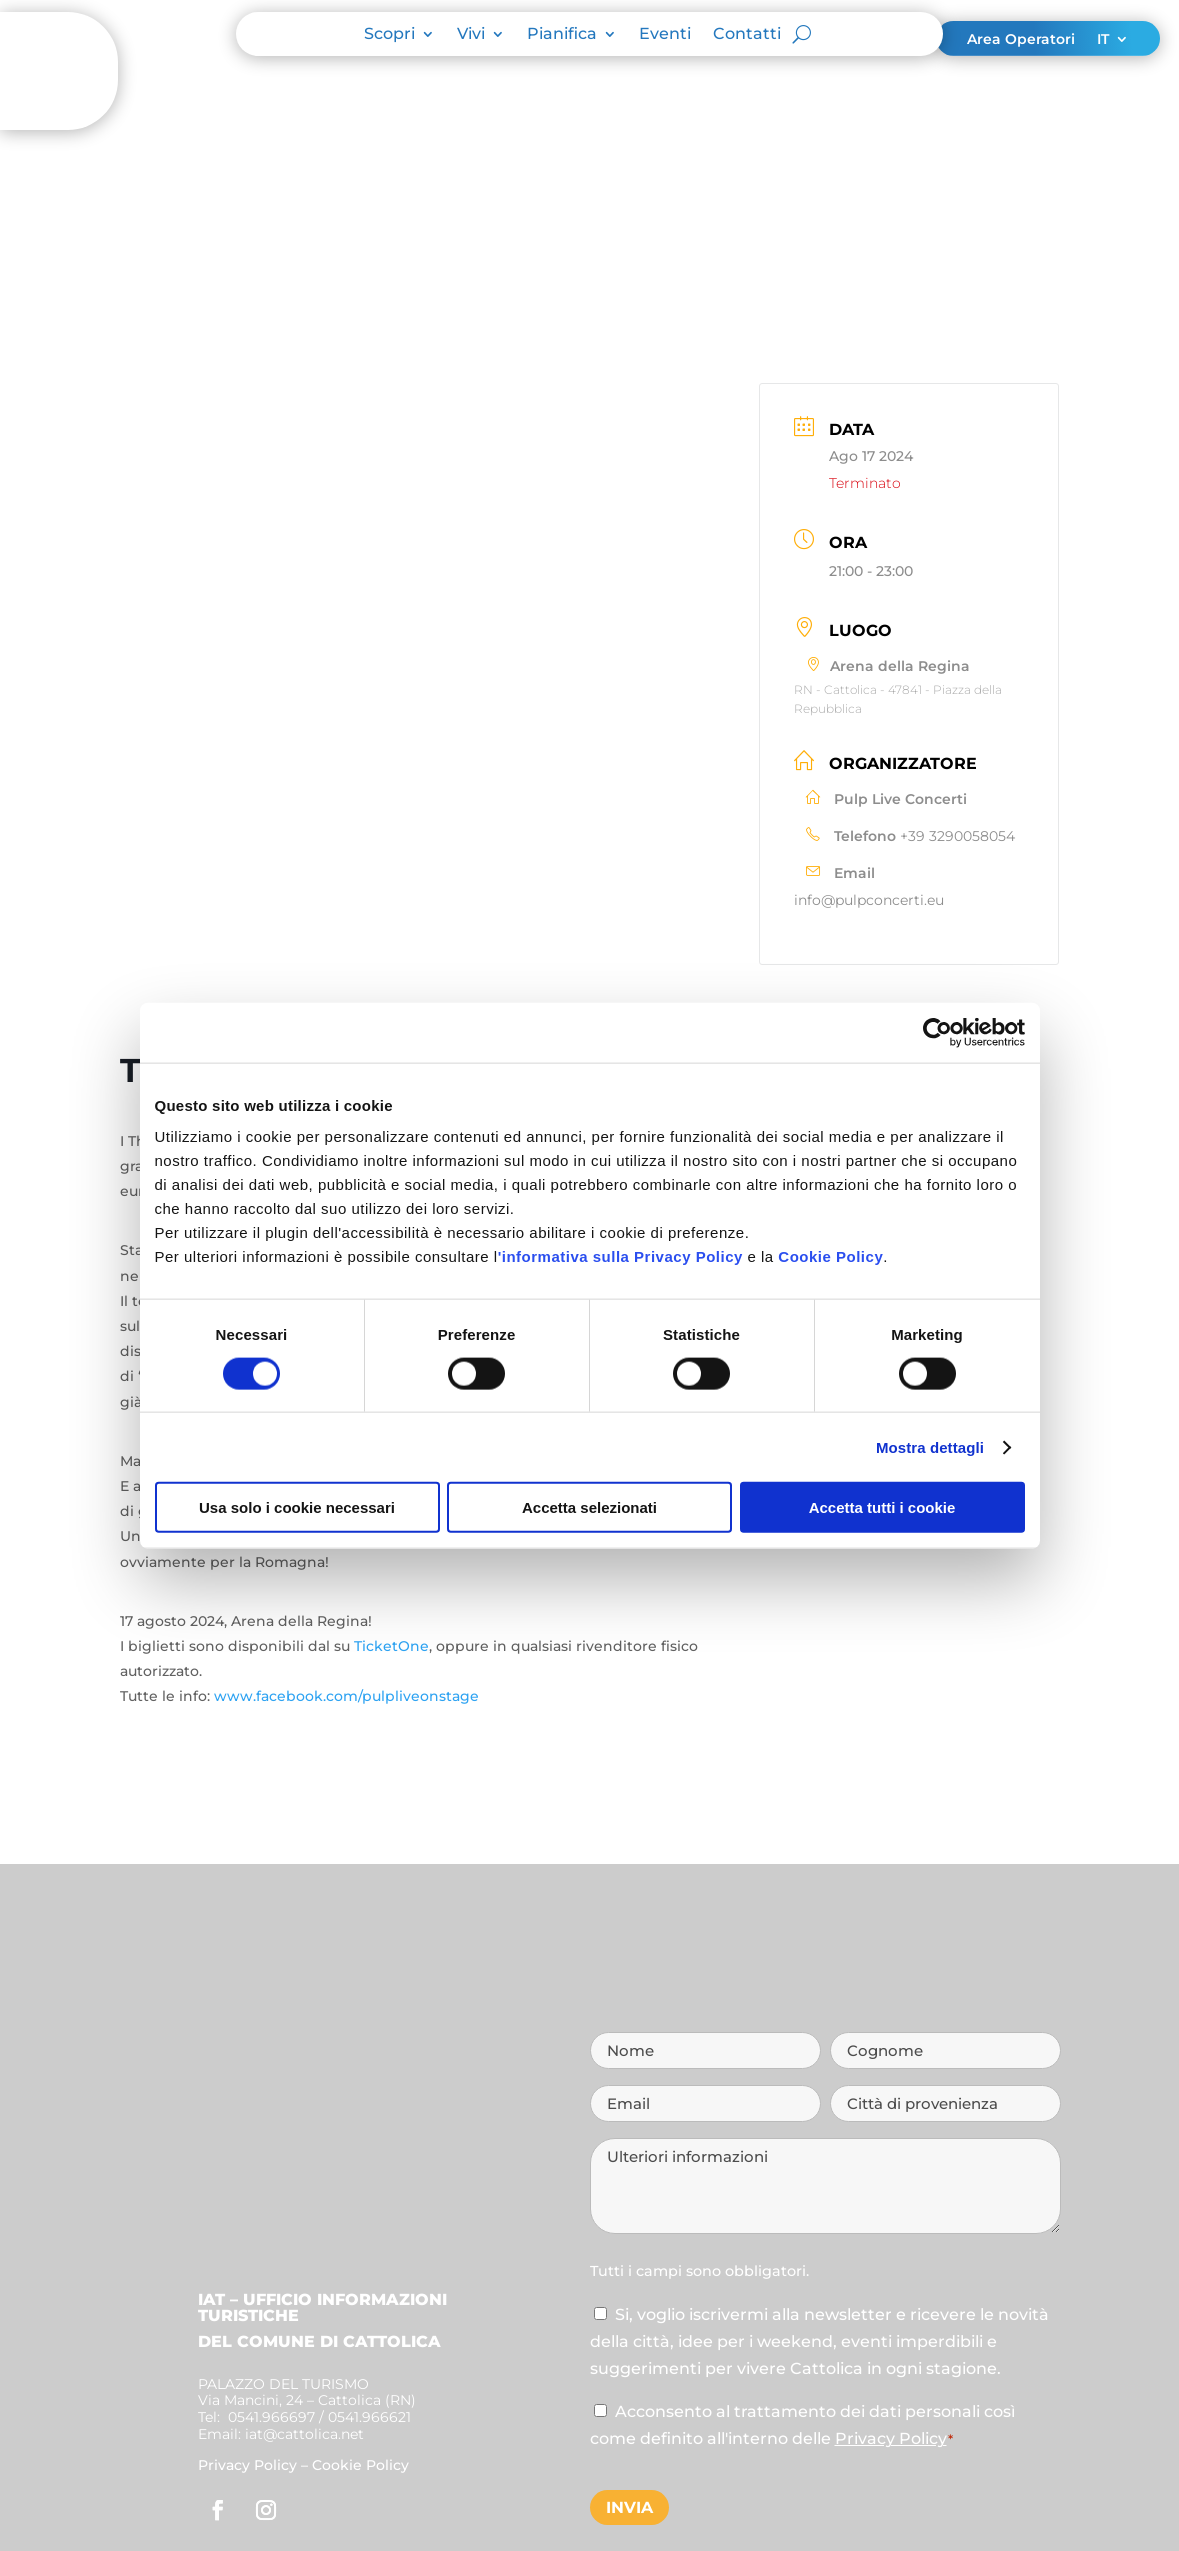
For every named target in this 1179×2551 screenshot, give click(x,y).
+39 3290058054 (957, 836)
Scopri (389, 35)
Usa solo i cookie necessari (297, 1507)
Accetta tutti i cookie (882, 1507)
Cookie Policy (830, 1256)
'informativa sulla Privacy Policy (620, 1256)
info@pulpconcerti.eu (869, 900)
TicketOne (391, 1646)
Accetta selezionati (589, 1507)
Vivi (471, 35)
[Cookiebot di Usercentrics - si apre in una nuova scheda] (937, 1032)
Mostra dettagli (930, 1446)
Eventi (665, 35)
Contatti (747, 35)
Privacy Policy (247, 2465)
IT (1103, 40)
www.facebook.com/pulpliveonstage (344, 1696)
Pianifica (562, 35)
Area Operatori (1021, 40)
